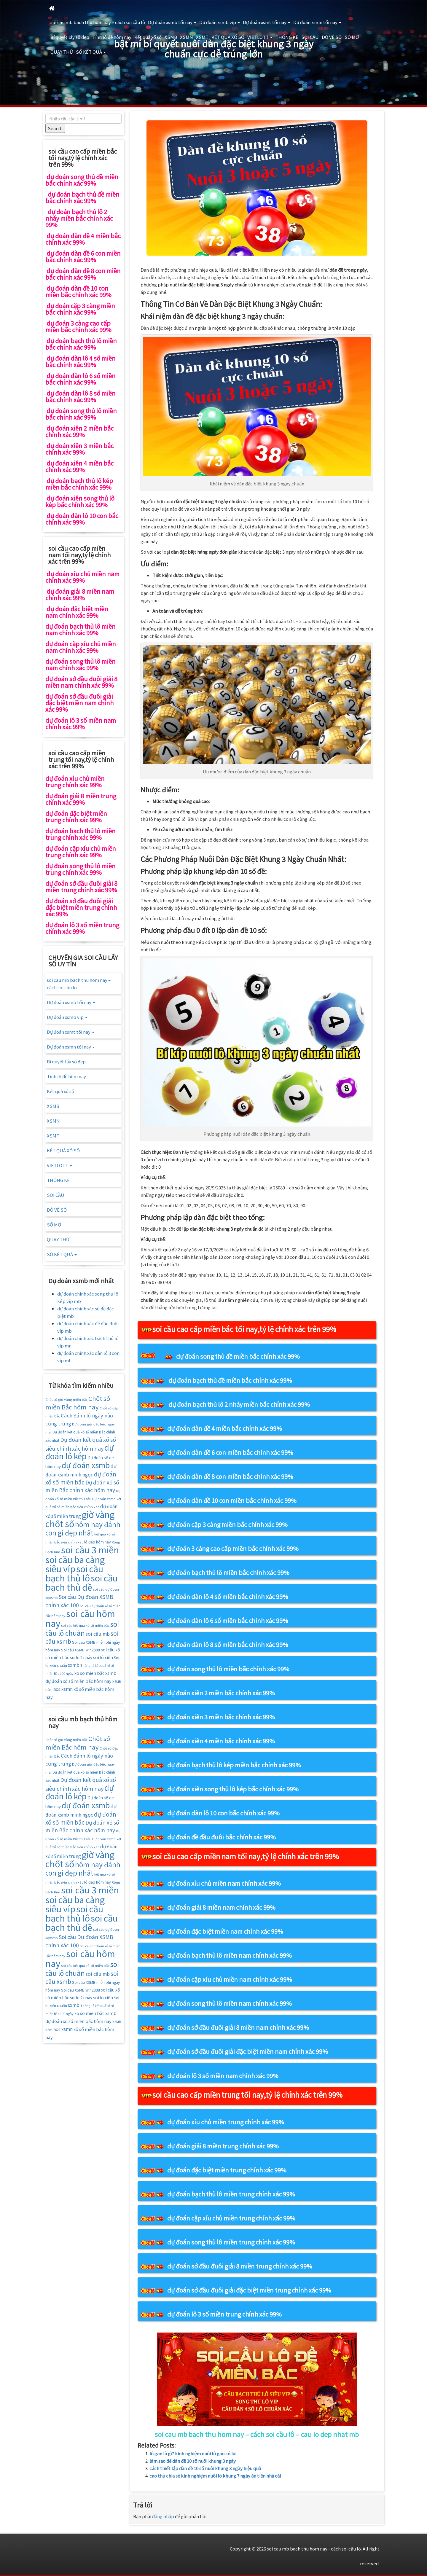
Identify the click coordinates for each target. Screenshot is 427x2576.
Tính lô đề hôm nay (111, 37)
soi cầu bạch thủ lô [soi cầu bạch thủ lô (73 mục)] (74, 1573)
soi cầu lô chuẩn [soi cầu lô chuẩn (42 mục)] (82, 1628)
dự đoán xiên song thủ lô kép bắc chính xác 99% (233, 1789)
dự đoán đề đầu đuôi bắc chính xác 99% (221, 1837)
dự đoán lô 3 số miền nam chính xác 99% (222, 2075)
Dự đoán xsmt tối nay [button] (266, 22)
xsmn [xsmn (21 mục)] (67, 1689)
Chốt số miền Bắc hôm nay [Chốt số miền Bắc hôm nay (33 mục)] (77, 1402)
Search (55, 128)
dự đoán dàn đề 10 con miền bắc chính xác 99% (232, 1500)
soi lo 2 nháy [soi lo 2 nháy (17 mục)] (81, 1657)
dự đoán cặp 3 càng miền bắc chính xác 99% (227, 1524)
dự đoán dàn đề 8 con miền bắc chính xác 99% (230, 1476)
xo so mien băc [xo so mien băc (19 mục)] (89, 1673)
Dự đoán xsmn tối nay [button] (317, 22)
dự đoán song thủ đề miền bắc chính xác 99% (238, 1356)
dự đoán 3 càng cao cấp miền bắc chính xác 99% (233, 1548)
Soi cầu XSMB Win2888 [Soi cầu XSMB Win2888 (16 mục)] (80, 1650)
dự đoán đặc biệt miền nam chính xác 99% (225, 1931)
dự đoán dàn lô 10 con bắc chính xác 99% (223, 1813)
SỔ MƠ (352, 37)
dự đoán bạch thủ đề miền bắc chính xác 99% (229, 1380)
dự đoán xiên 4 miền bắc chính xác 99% (221, 1741)
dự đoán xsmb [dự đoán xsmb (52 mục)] (86, 1465)
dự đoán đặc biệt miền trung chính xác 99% (226, 2170)
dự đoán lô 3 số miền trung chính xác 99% (224, 2314)
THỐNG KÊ (286, 37)
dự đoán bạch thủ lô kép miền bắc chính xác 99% (234, 1765)
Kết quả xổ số (148, 37)
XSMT (202, 37)
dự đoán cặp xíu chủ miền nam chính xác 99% (229, 1979)
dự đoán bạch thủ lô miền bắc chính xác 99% (228, 1572)
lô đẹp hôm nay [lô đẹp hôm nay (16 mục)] (97, 1542)
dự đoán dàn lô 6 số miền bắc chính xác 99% (227, 1620)
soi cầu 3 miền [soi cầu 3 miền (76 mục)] (90, 1549)
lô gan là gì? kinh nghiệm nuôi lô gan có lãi (192, 2453)
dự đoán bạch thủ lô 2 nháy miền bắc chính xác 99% (238, 1404)
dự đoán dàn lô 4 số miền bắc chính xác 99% (227, 1596)
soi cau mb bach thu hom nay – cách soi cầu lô (97, 22)
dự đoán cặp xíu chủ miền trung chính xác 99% (231, 2218)
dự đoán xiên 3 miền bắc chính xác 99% (221, 1716)
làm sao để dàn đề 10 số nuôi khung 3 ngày (192, 2461)
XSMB (171, 37)
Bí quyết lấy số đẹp (69, 37)
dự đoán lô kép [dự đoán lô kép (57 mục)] (79, 1452)
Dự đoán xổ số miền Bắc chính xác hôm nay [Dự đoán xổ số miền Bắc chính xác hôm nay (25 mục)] (82, 1486)
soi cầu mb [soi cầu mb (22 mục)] (98, 1633)
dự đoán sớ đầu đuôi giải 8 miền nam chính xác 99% (238, 2027)
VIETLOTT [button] (260, 37)
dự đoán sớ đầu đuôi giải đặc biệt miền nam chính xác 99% (247, 2051)
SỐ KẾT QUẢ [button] (91, 52)
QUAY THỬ (61, 52)
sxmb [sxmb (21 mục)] (73, 1664)
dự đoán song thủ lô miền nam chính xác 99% (229, 2003)
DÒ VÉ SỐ (332, 37)
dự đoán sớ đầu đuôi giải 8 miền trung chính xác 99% (239, 2266)
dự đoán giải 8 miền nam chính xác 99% (221, 1907)
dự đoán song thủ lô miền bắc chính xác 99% (228, 1668)
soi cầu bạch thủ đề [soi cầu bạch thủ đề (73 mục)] (81, 1582)
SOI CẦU (310, 37)
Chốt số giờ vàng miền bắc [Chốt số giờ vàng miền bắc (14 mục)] (66, 1399)
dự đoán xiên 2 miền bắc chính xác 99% (221, 1692)
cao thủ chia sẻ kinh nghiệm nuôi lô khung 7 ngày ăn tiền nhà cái (215, 2476)
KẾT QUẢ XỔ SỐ (227, 37)
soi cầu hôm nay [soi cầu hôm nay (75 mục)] (80, 1618)
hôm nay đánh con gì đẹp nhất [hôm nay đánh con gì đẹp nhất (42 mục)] (82, 1528)
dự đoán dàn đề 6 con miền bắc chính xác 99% (230, 1452)
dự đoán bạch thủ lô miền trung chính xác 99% (231, 2194)
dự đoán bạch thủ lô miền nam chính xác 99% (229, 1955)
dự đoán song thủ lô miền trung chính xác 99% (231, 2242)
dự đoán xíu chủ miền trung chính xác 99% (225, 2122)
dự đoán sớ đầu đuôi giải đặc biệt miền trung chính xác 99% (249, 2290)
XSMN (186, 37)
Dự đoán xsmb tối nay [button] (172, 22)
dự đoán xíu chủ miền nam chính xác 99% (224, 1883)
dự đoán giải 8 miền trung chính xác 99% (223, 2146)
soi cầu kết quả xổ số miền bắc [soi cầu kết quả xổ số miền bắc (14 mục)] (85, 1625)
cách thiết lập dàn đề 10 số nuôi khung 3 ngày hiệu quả (205, 2468)
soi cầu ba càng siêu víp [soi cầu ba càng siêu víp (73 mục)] (75, 1564)
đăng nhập (163, 2516)
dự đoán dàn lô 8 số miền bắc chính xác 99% (227, 1644)
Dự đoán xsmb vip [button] (219, 22)
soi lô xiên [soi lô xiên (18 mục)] (103, 1657)
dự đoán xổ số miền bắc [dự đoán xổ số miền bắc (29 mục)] (80, 1478)
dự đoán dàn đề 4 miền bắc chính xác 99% (224, 1428)
